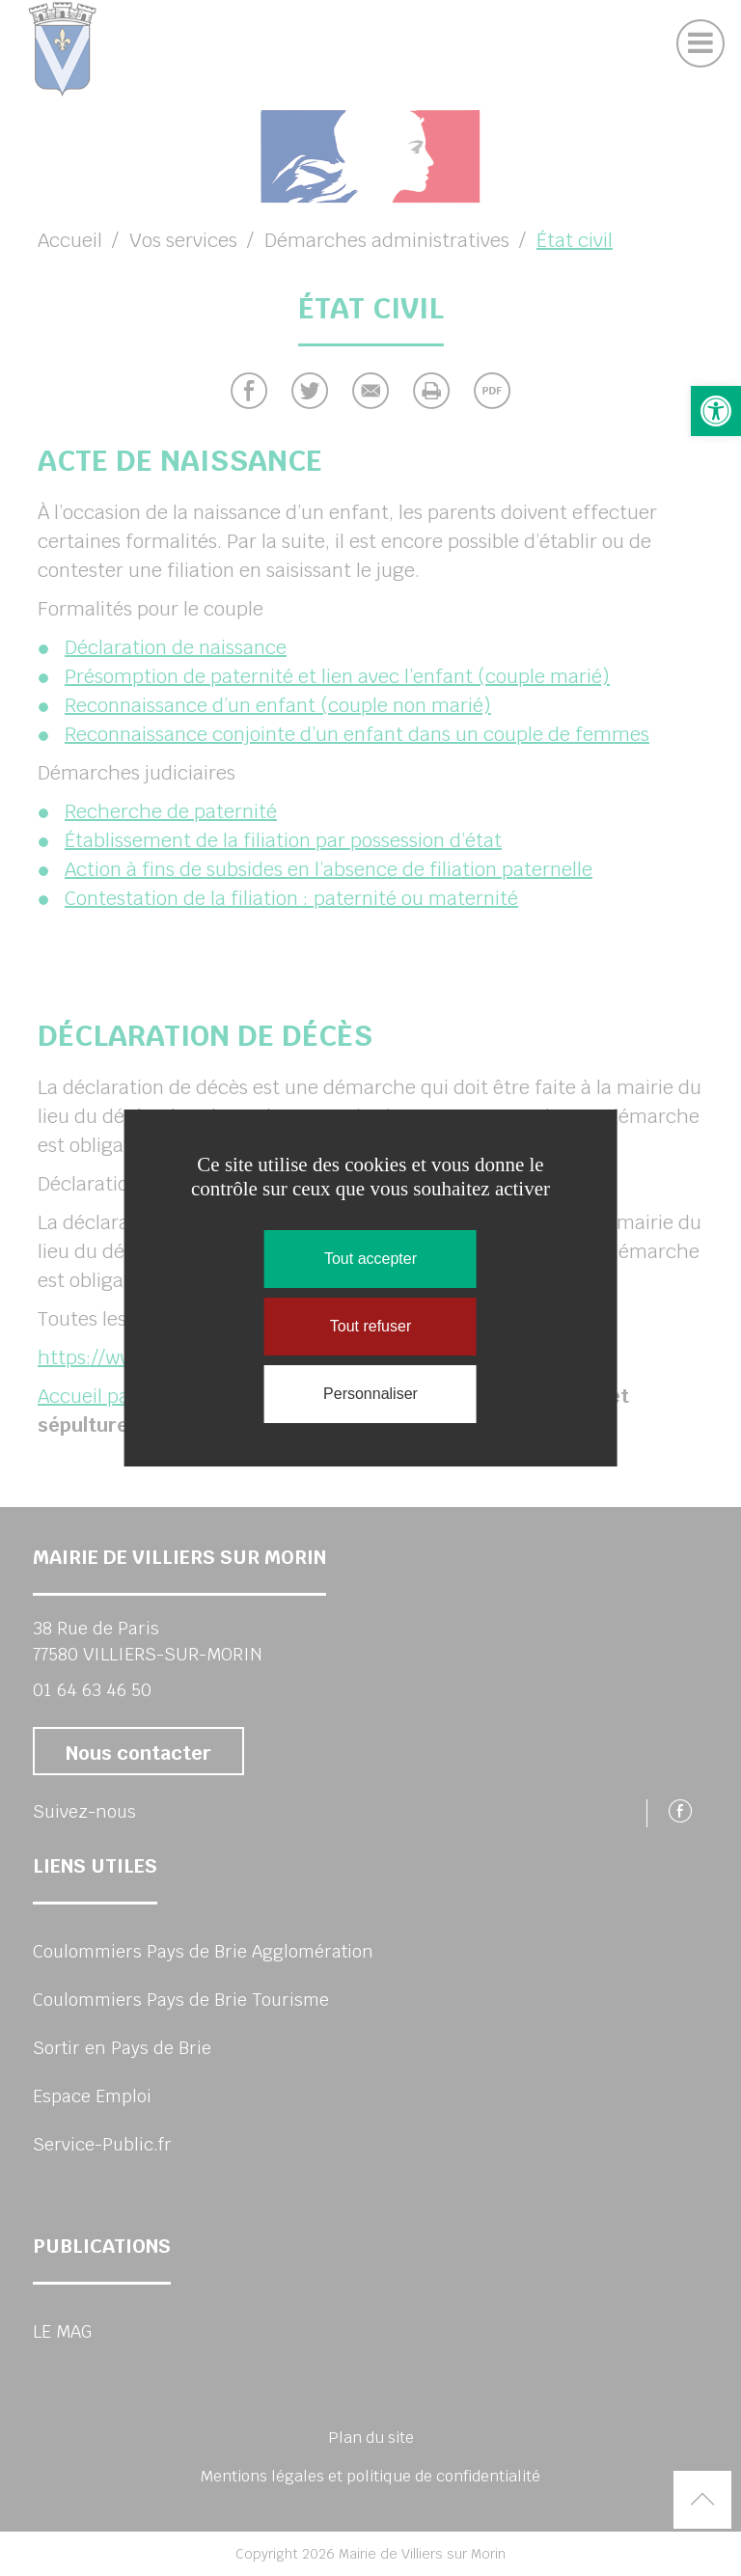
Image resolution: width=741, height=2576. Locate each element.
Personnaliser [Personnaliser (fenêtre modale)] (370, 1393)
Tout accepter (370, 1258)
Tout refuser (370, 1326)
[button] (716, 411)
